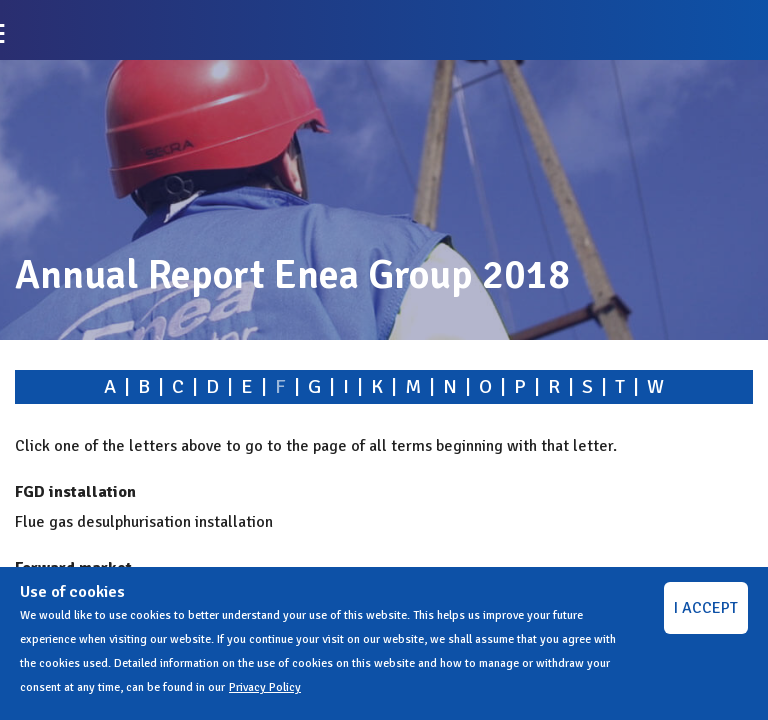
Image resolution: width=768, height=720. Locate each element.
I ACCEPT (706, 608)
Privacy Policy (265, 687)
